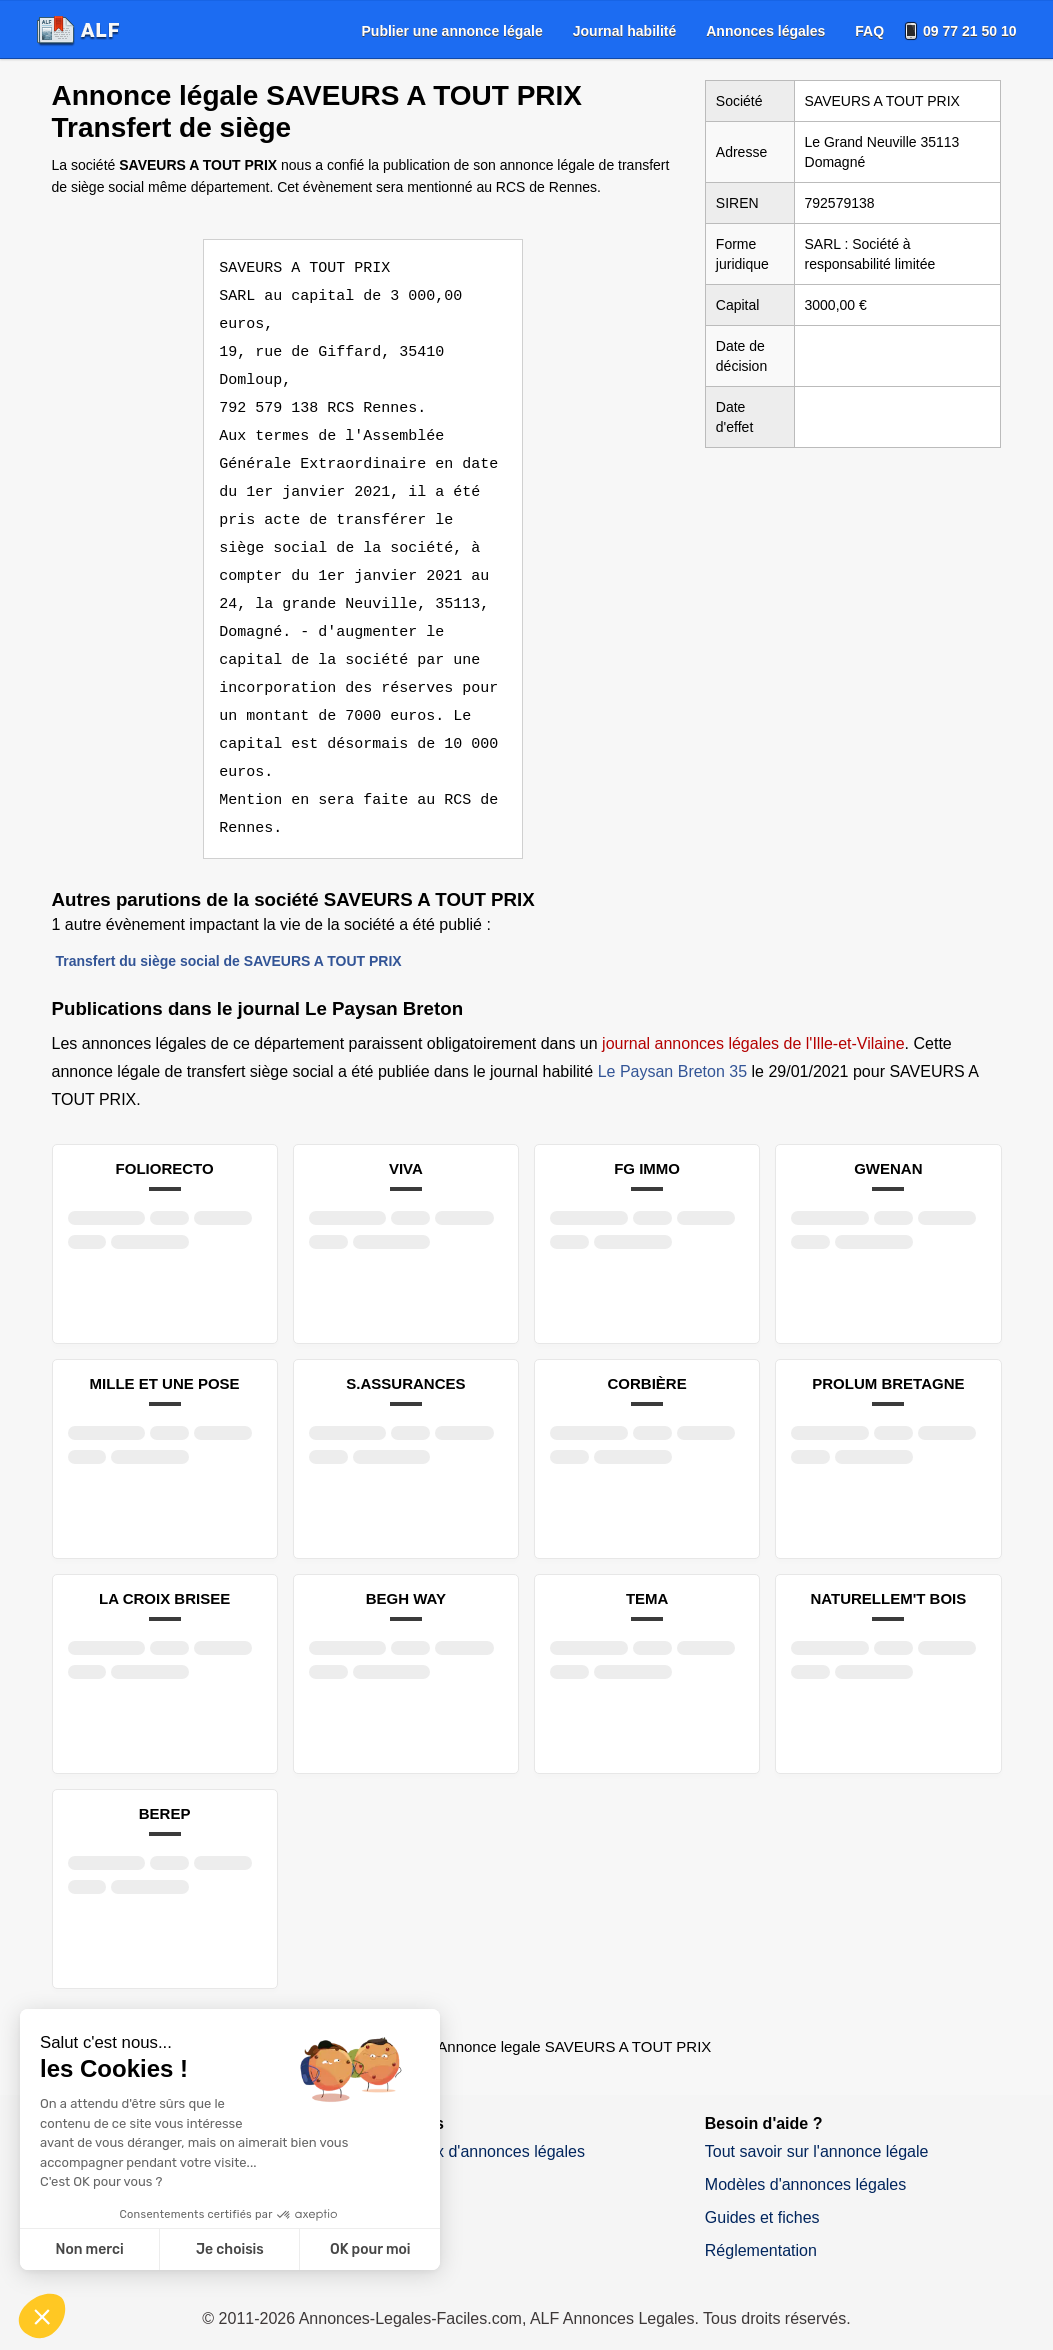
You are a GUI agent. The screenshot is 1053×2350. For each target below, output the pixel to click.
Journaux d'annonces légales (481, 2123)
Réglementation (761, 2222)
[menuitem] (452, 31)
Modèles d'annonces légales (805, 2156)
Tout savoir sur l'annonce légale (817, 2123)
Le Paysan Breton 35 (672, 1043)
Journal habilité (624, 31)
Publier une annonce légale (452, 31)
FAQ (869, 31)
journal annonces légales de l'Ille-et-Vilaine (753, 1015)
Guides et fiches (762, 2189)
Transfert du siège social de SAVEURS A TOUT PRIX (229, 933)
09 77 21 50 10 (969, 31)
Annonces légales (765, 31)
